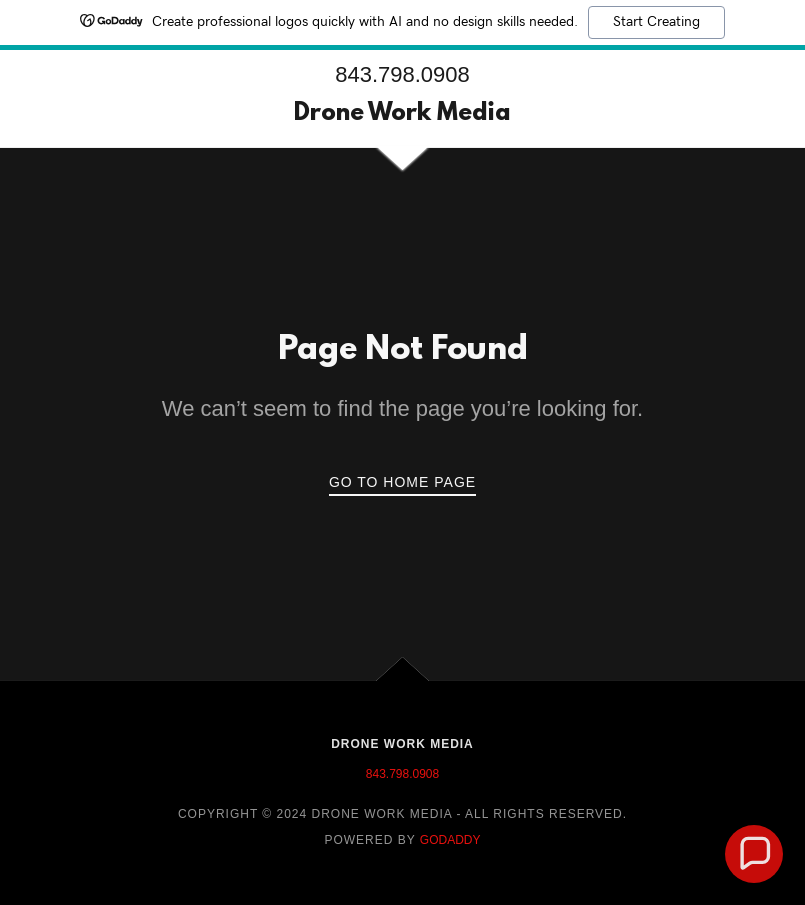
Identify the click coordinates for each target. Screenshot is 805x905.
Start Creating (656, 22)
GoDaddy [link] (450, 840)
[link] (403, 114)
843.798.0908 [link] (402, 74)
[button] (754, 854)
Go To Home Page (402, 482)
